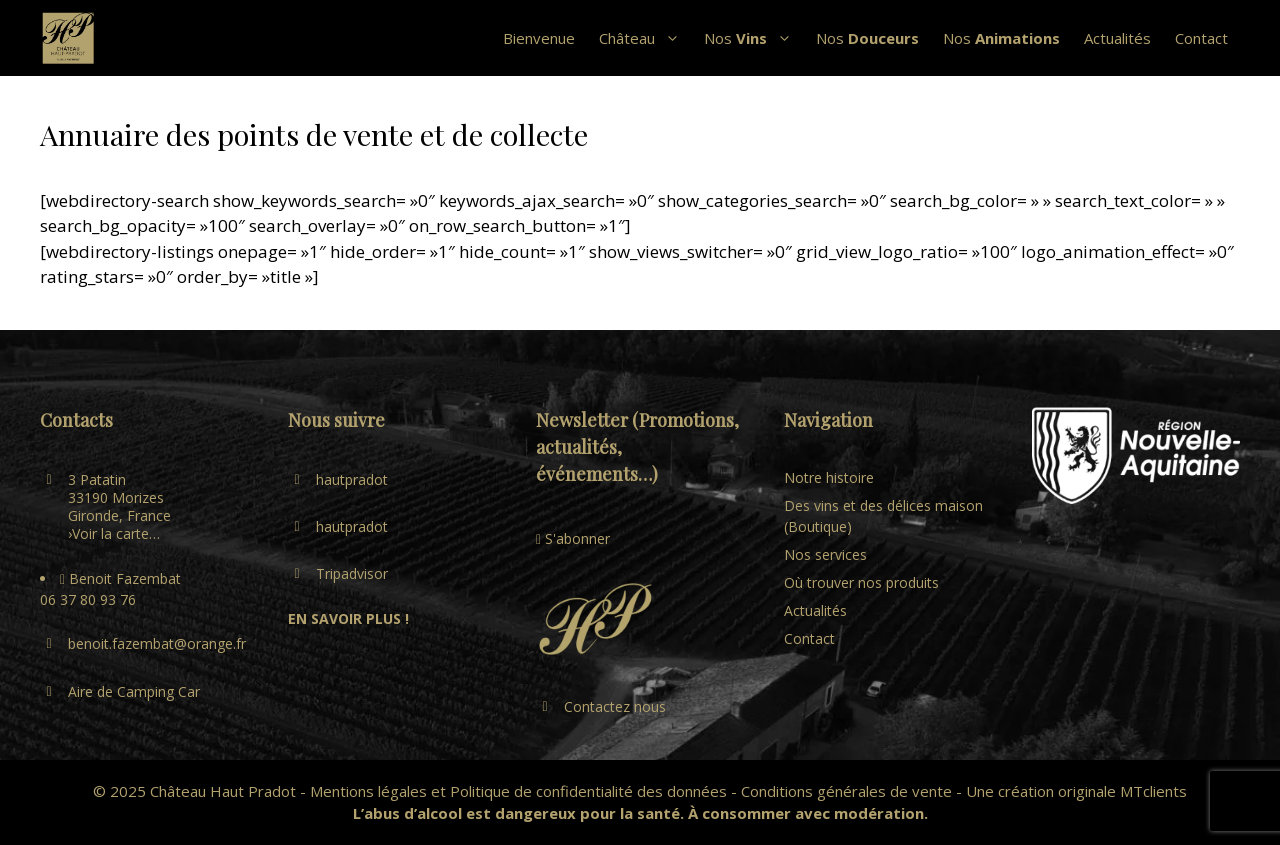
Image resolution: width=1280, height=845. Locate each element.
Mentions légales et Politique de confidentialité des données (518, 791)
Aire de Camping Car (134, 691)
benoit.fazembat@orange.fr (157, 643)
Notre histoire (829, 477)
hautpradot (352, 479)
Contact (1201, 38)
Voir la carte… (116, 533)
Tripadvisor (352, 573)
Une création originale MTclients (1076, 791)
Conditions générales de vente (846, 791)
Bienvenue (539, 38)
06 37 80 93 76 (88, 599)
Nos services (825, 554)
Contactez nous (615, 706)
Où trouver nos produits (861, 582)
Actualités (1117, 38)
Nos (754, 38)
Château (645, 38)
